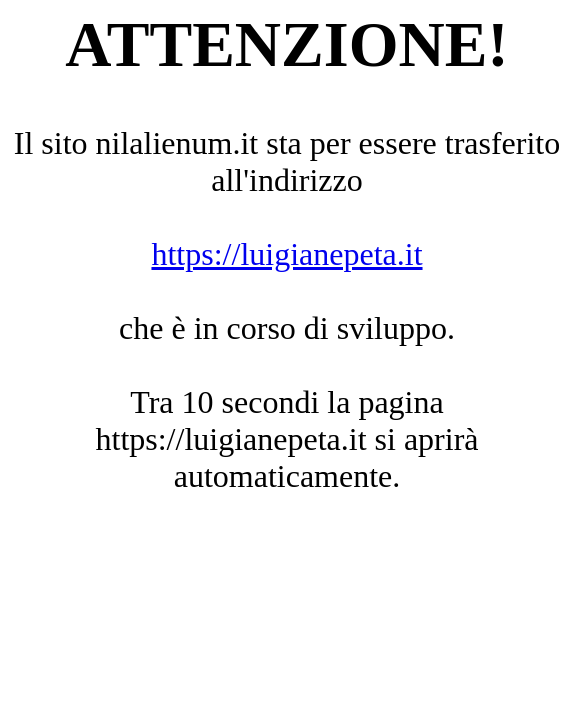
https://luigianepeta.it (286, 254)
